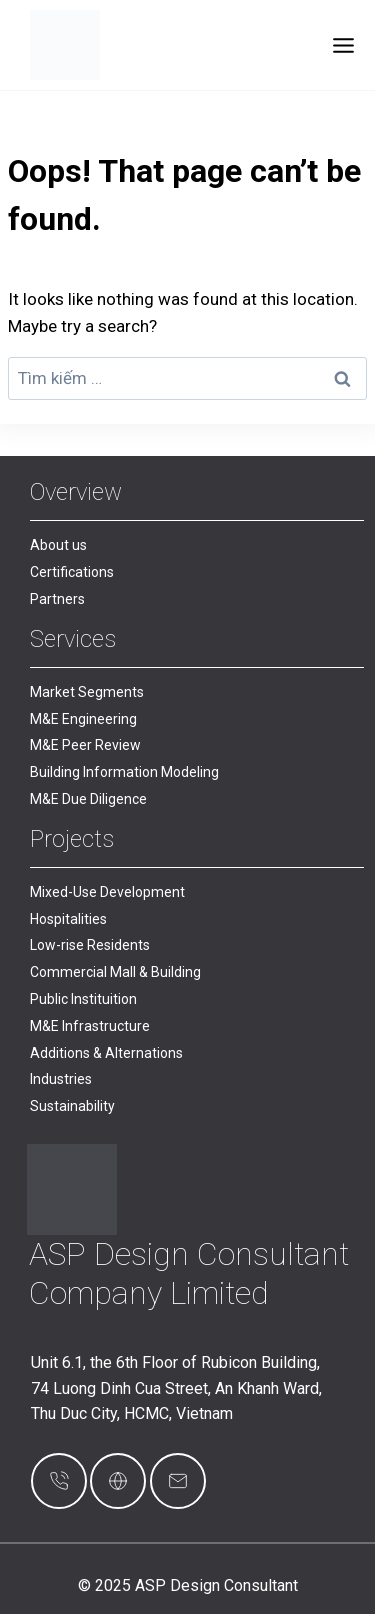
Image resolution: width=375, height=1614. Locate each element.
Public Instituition (83, 999)
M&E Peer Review (85, 745)
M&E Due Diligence (88, 799)
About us (58, 545)
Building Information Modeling (124, 772)
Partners (57, 599)
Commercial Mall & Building (115, 972)
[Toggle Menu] (343, 45)
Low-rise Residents (90, 945)
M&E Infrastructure (90, 1026)
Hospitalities (68, 919)
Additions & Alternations (106, 1053)
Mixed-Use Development (107, 892)
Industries (61, 1079)
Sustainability (72, 1106)
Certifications (72, 572)
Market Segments (87, 692)
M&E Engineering (83, 719)
